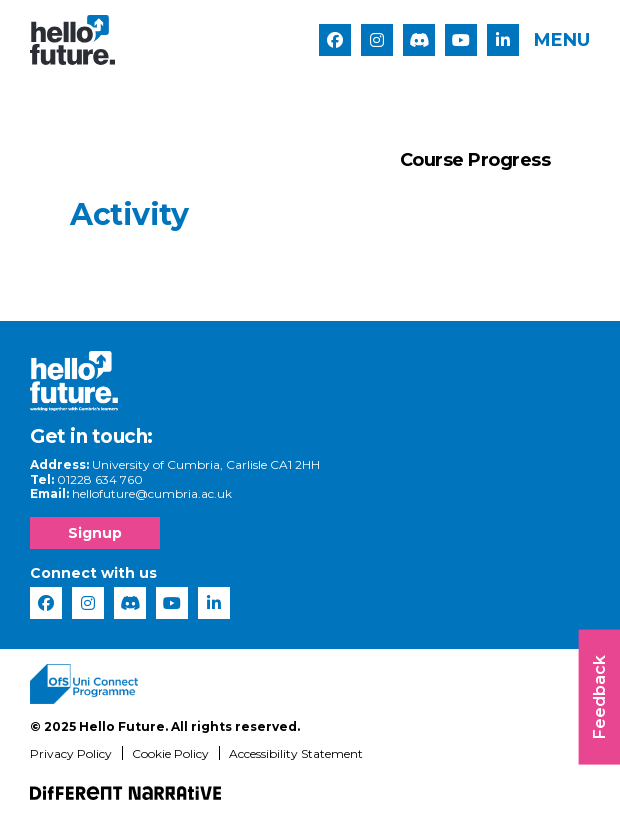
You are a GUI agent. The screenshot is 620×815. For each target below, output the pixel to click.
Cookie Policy (170, 753)
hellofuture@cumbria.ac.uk (152, 493)
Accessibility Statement (296, 753)
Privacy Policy (71, 753)
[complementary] (574, 769)
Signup (95, 533)
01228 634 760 (100, 479)
